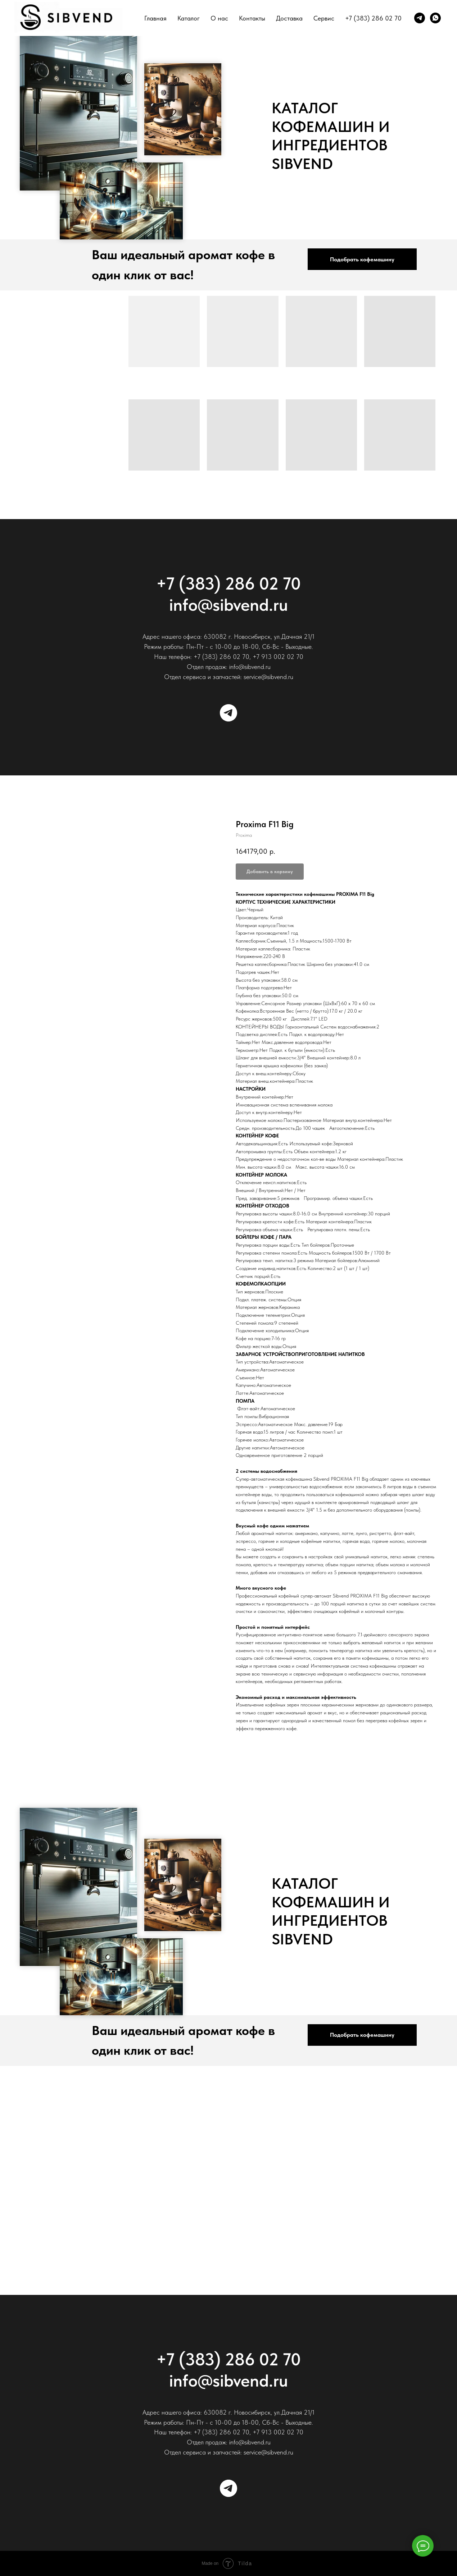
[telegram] (419, 18)
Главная (155, 18)
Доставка (289, 18)
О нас (219, 18)
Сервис (323, 18)
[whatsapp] (435, 18)
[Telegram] (228, 712)
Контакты (252, 18)
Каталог (188, 18)
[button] (362, 259)
